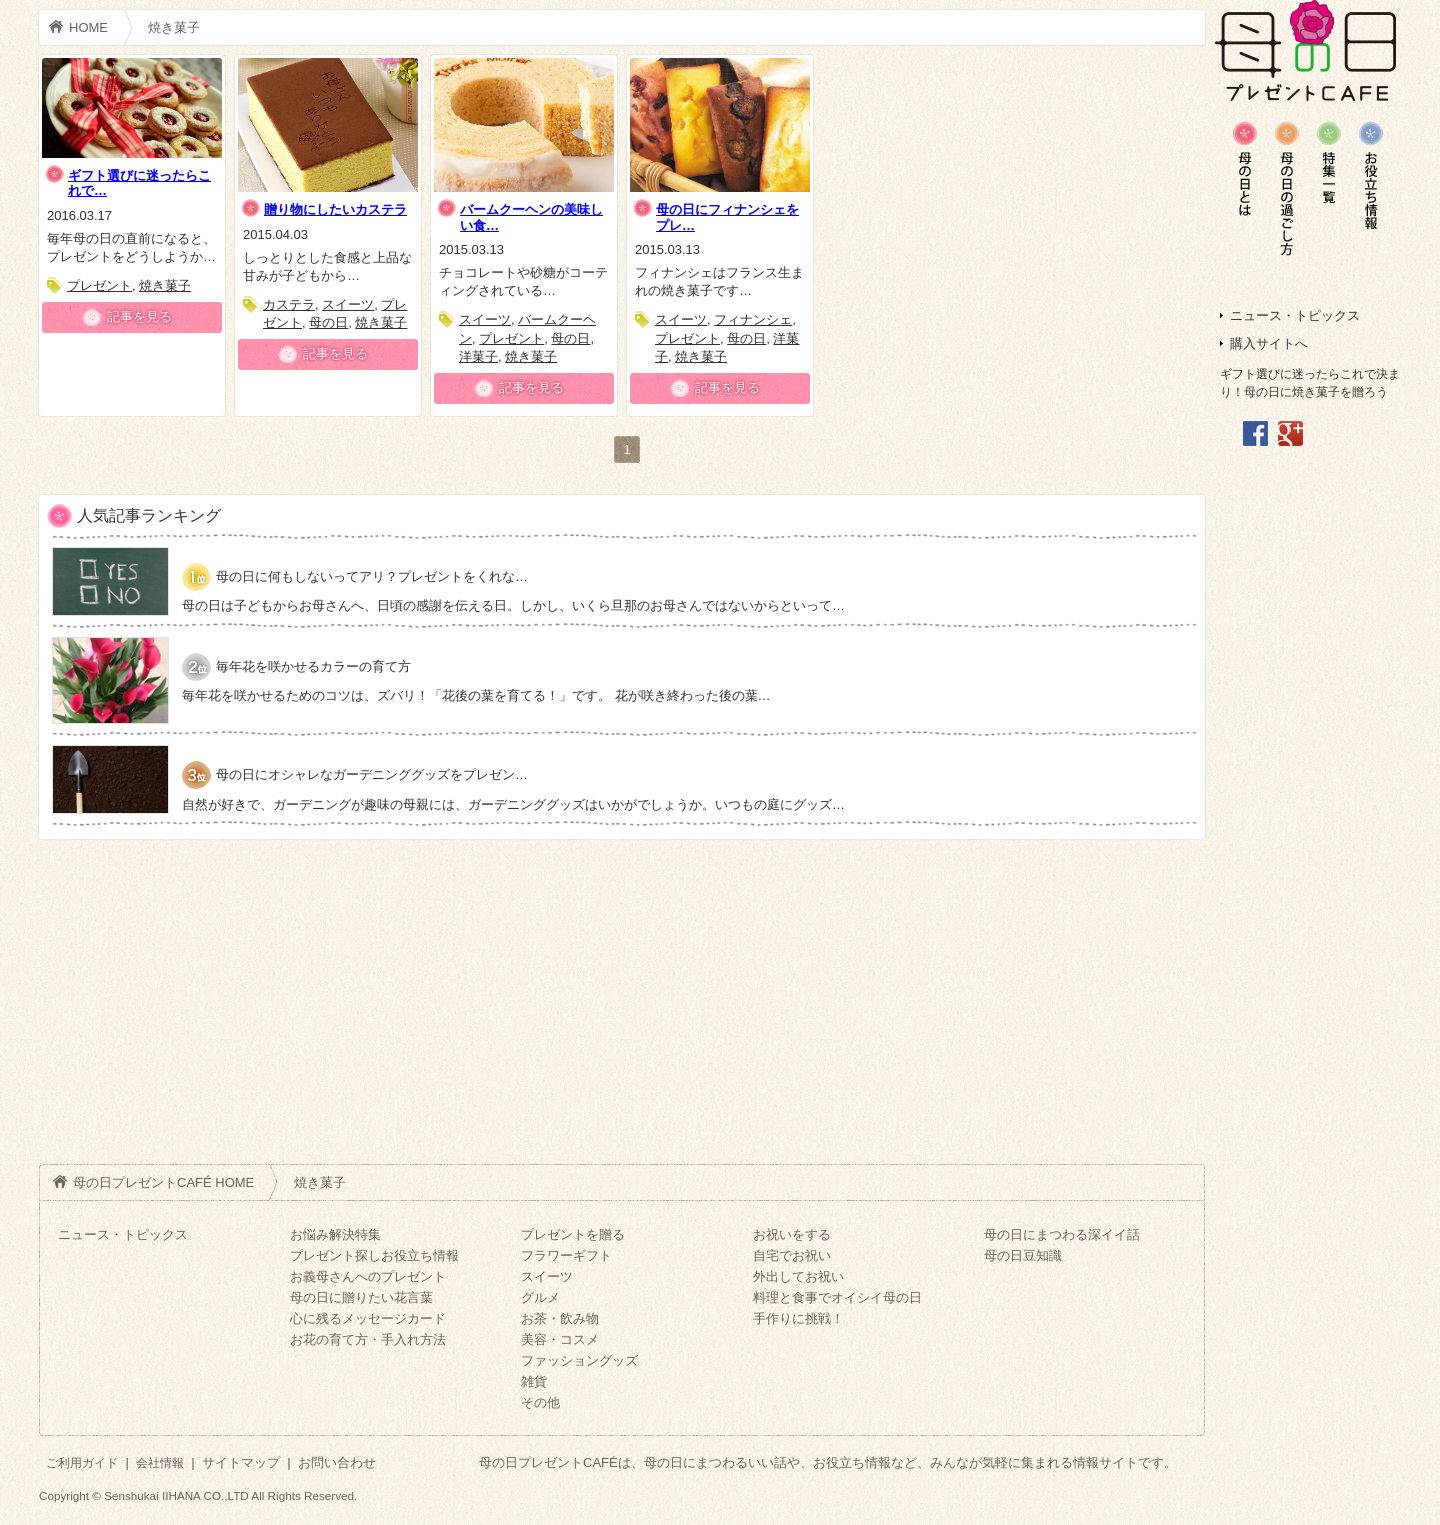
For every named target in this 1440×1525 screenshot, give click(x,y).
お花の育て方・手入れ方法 (368, 1339)
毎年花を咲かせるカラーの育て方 (313, 666)
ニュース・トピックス (1295, 315)
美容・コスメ (560, 1339)
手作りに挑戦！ (798, 1318)
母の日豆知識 (1245, 168)
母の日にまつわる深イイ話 (1062, 1234)
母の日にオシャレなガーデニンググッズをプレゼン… (372, 774)
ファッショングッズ (579, 1360)
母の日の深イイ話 (1371, 175)
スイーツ (348, 304)
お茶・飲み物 (560, 1318)
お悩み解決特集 (335, 1234)
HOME (88, 27)
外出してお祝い (798, 1276)
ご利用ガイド (82, 1462)
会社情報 (160, 1462)
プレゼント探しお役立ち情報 (374, 1255)
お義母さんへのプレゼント (368, 1276)
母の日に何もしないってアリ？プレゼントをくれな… (372, 576)
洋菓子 (478, 356)
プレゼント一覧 (1329, 162)
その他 (540, 1402)
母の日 (328, 322)
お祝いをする (792, 1234)
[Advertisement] (1308, 766)
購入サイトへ (1269, 343)
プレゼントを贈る (573, 1234)
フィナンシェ (753, 319)
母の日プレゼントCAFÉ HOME (163, 1182)
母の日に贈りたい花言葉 (361, 1297)
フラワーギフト (566, 1255)
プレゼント (99, 285)
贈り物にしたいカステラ (335, 209)
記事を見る (139, 316)
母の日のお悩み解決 (1287, 188)
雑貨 (534, 1381)
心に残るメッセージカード (368, 1318)
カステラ (289, 304)
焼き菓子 (174, 27)
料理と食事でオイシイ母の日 (837, 1297)
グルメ (540, 1297)
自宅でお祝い (792, 1255)
